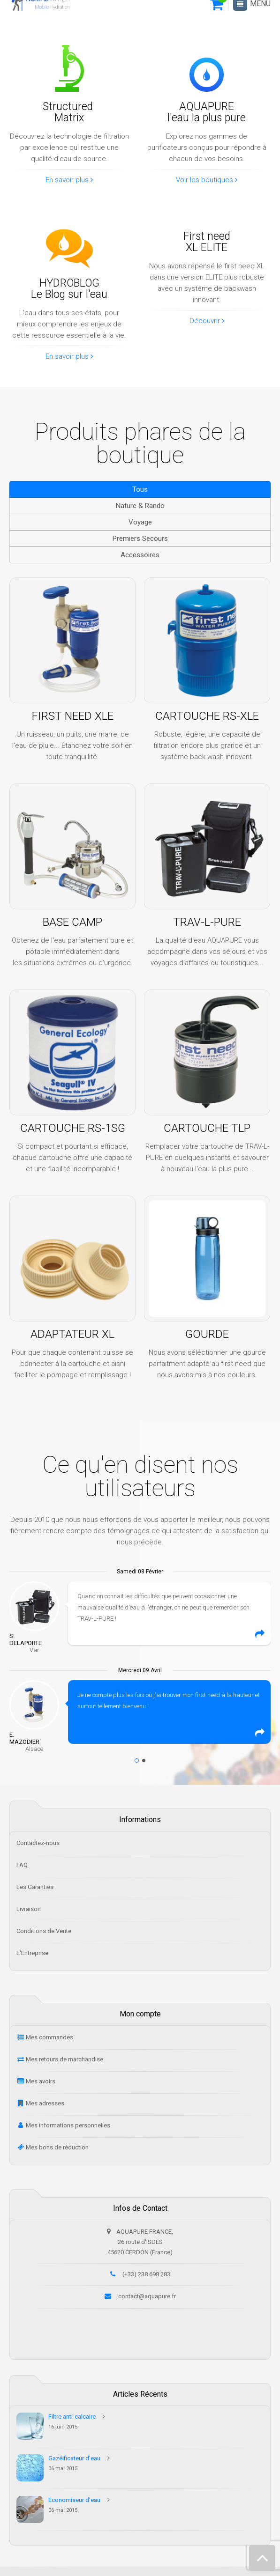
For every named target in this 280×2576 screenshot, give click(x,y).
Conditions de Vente (43, 1930)
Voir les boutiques (206, 180)
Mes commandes (49, 2037)
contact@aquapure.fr (147, 2296)
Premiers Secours (140, 538)
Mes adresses (45, 2103)
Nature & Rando (140, 506)
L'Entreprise (32, 1952)
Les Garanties (34, 1886)
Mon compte (140, 2013)
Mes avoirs (40, 2081)
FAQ (22, 1864)
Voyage (140, 522)
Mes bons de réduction (57, 2147)
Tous (140, 489)
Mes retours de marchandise (64, 2059)
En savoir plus (69, 180)
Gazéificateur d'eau (74, 2458)
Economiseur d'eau (74, 2499)
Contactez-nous (38, 1842)
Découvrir (206, 321)
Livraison (28, 1908)
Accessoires (140, 555)
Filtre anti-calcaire (72, 2416)
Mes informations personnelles (68, 2125)
